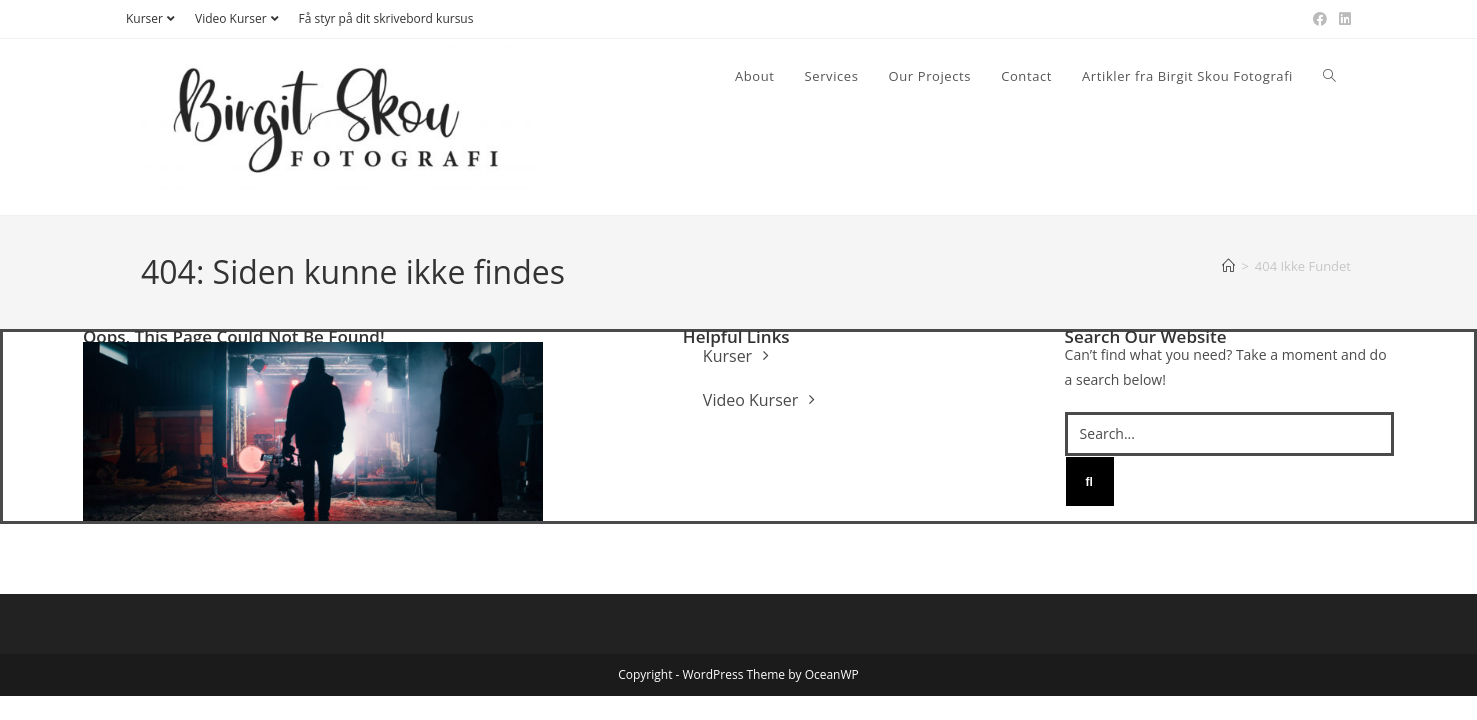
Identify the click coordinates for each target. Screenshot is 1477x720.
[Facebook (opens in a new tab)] (1320, 19)
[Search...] (1229, 433)
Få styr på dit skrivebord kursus (386, 18)
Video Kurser (239, 18)
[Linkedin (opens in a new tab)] (1342, 19)
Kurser (153, 18)
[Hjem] (1228, 266)
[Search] (1090, 482)
